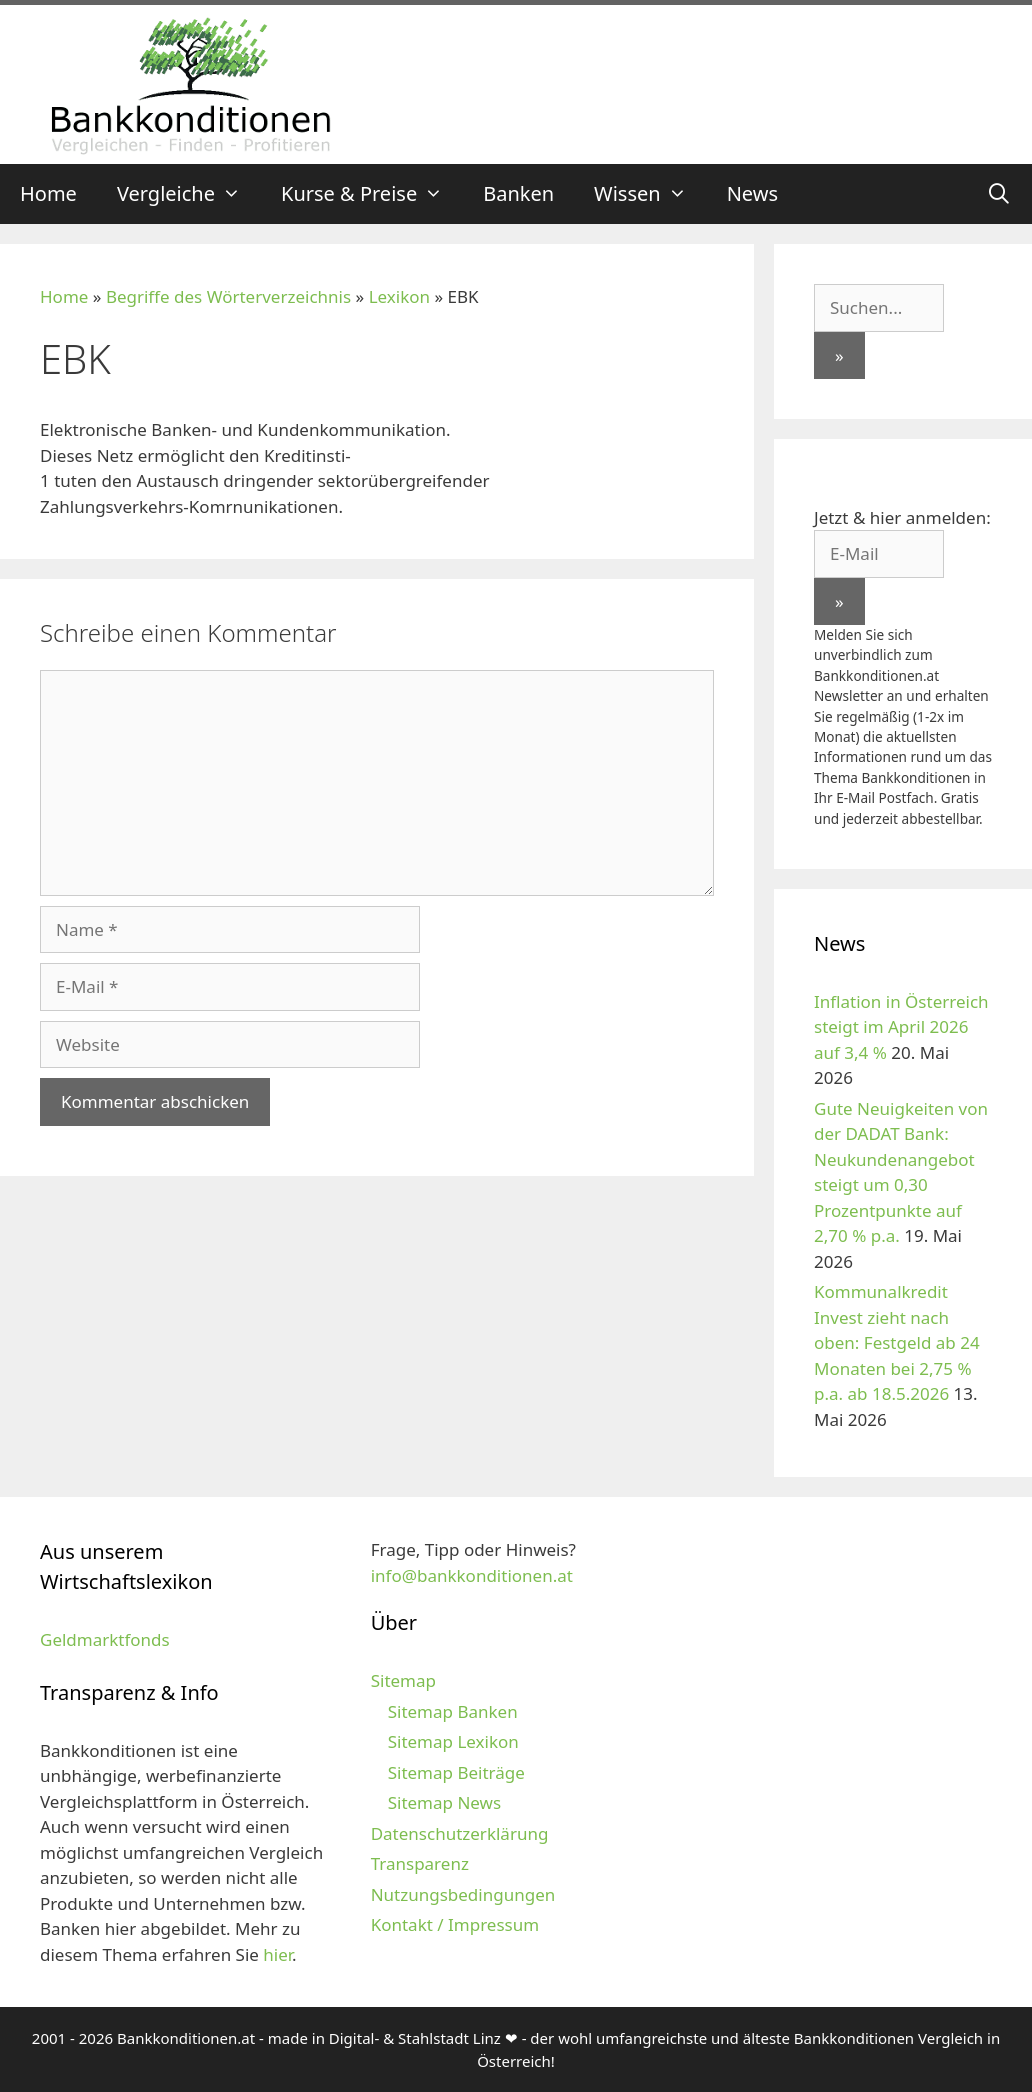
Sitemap (403, 1680)
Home (48, 193)
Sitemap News (444, 1802)
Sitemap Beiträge (456, 1772)
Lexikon (399, 296)
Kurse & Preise (372, 194)
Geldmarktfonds (105, 1639)
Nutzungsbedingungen (463, 1894)
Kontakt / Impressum (455, 1924)
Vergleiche (189, 194)
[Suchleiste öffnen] (999, 194)
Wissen (650, 194)
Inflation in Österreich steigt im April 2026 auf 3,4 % (901, 1027)
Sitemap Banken (453, 1711)
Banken (518, 193)
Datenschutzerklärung (460, 1833)
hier (277, 1954)
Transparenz (420, 1863)
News (752, 193)
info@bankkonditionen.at (472, 1575)
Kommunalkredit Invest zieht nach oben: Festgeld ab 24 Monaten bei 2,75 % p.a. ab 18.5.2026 (897, 1342)
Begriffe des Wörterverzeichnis (228, 296)
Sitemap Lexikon (453, 1741)
